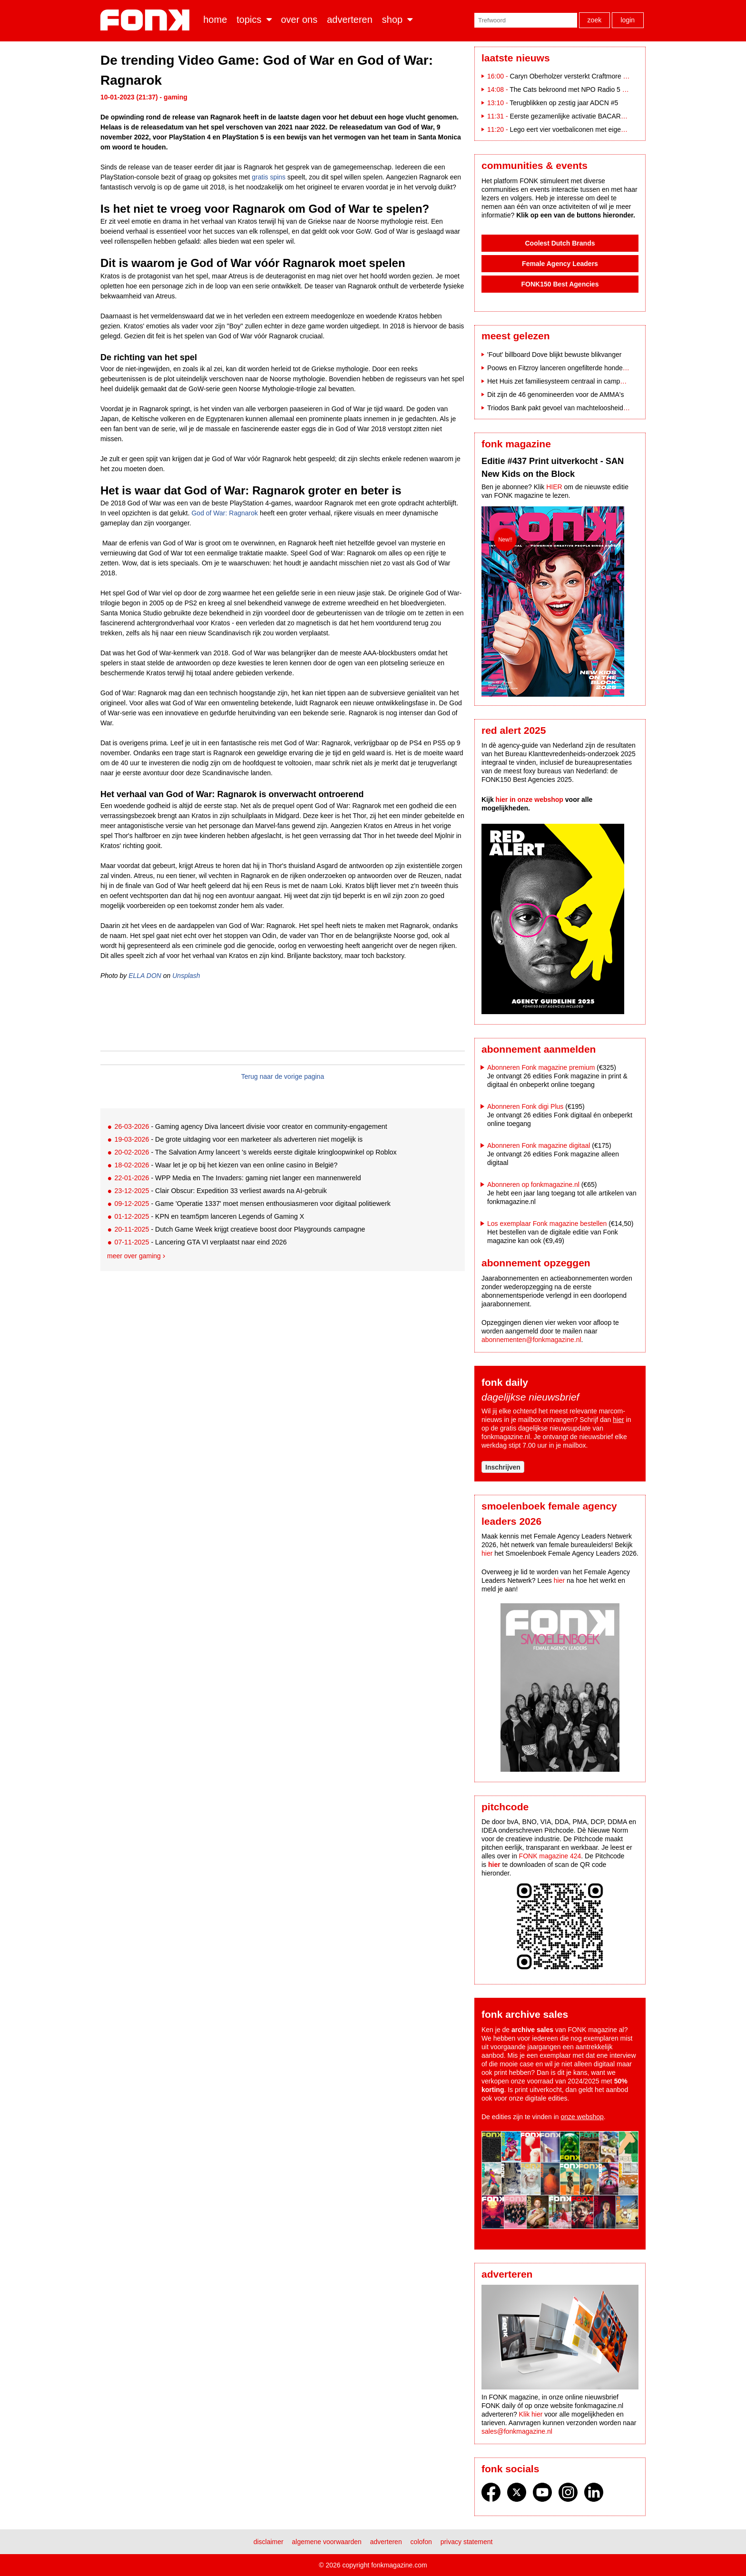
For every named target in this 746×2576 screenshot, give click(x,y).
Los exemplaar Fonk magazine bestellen (547, 1223)
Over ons (299, 19)
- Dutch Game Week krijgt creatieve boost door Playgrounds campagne (239, 1229)
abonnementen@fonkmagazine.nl (531, 1339)
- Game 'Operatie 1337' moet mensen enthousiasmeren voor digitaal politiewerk (252, 1203)
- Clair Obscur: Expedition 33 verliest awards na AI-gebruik (220, 1190)
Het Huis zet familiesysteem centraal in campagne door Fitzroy (579, 381)
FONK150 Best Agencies (560, 284)
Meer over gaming (134, 1256)
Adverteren (350, 19)
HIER (554, 487)
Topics (248, 19)
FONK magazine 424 (550, 1856)
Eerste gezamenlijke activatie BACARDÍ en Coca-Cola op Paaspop (608, 116)
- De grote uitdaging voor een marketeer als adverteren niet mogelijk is (238, 1139)
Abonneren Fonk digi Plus (525, 1106)
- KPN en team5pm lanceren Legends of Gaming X (209, 1216)
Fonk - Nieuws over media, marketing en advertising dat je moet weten (146, 20)
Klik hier (531, 2414)
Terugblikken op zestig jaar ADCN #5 (564, 103)
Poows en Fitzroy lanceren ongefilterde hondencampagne (572, 368)
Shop (392, 19)
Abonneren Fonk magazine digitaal (538, 1145)
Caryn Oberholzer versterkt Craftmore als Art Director (588, 76)
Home (215, 19)
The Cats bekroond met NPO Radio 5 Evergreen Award (591, 89)
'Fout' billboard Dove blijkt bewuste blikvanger (554, 354)
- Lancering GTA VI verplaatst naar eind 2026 (200, 1242)
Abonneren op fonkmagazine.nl (533, 1184)
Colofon (421, 2542)
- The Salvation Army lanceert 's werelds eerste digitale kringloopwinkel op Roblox (255, 1152)
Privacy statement (467, 2542)
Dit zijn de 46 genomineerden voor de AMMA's (555, 394)
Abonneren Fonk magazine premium (541, 1067)
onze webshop (582, 2117)
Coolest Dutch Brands (560, 243)
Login (627, 20)
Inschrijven (502, 1467)
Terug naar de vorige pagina (282, 1076)
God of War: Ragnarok (224, 513)
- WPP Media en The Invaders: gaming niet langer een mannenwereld (237, 1178)
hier (618, 1419)
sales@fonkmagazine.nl (516, 2431)
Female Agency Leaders (560, 263)
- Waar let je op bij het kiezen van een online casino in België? (225, 1165)
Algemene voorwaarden (327, 2542)
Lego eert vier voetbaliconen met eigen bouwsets (582, 129)
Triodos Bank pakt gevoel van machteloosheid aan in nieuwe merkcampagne (600, 408)
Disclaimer (269, 2542)
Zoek (595, 20)
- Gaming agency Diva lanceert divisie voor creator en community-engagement (250, 1126)
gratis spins (268, 177)
